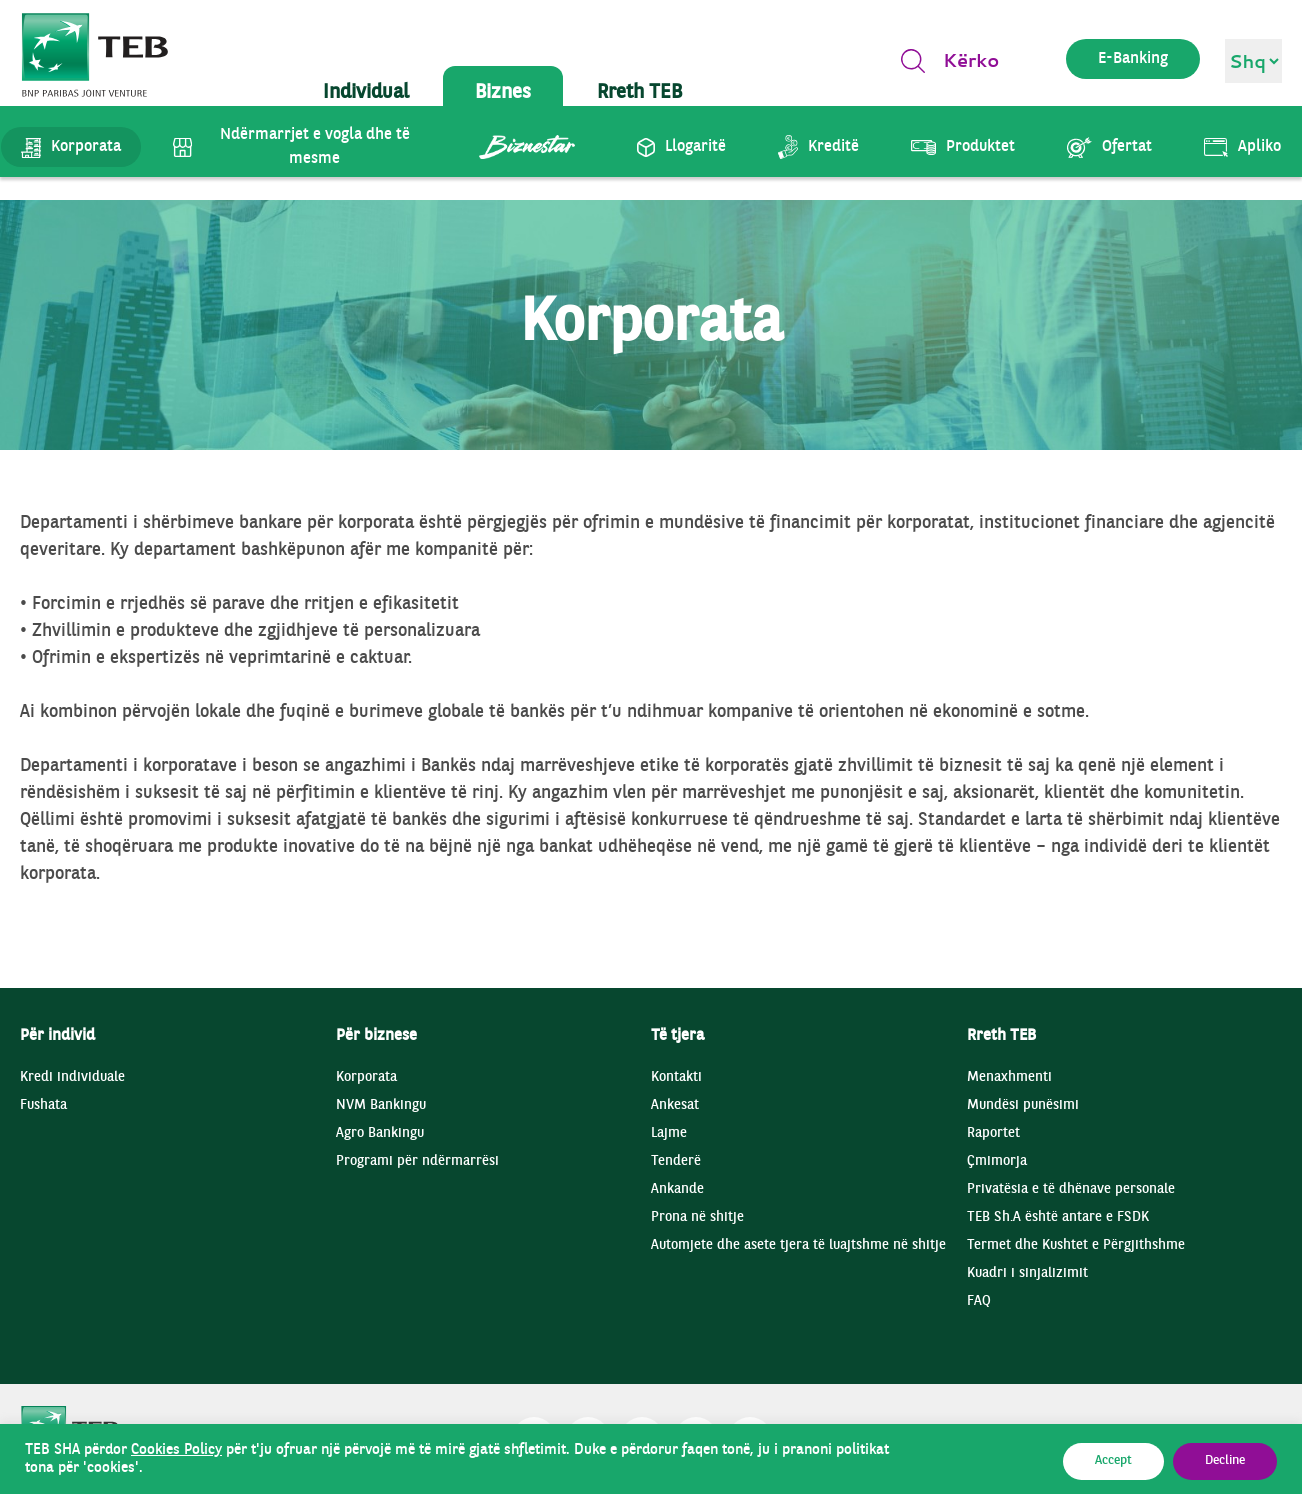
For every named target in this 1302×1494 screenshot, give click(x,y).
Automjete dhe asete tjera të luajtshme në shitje (798, 1245)
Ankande (677, 1189)
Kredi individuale (72, 1077)
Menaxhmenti (1009, 1077)
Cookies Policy (176, 1450)
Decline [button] (1225, 1461)
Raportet (993, 1133)
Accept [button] (1113, 1461)
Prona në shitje (697, 1217)
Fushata (43, 1105)
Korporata (366, 1077)
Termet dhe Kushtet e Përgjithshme (1076, 1245)
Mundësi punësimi (1023, 1105)
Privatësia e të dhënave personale (1071, 1189)
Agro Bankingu (380, 1133)
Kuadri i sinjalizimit (1027, 1273)
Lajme (669, 1133)
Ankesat (675, 1105)
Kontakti (676, 1077)
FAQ (979, 1301)
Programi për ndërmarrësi (417, 1161)
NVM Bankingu (381, 1105)
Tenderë (676, 1161)
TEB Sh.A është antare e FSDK (1058, 1217)
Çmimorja (997, 1161)
